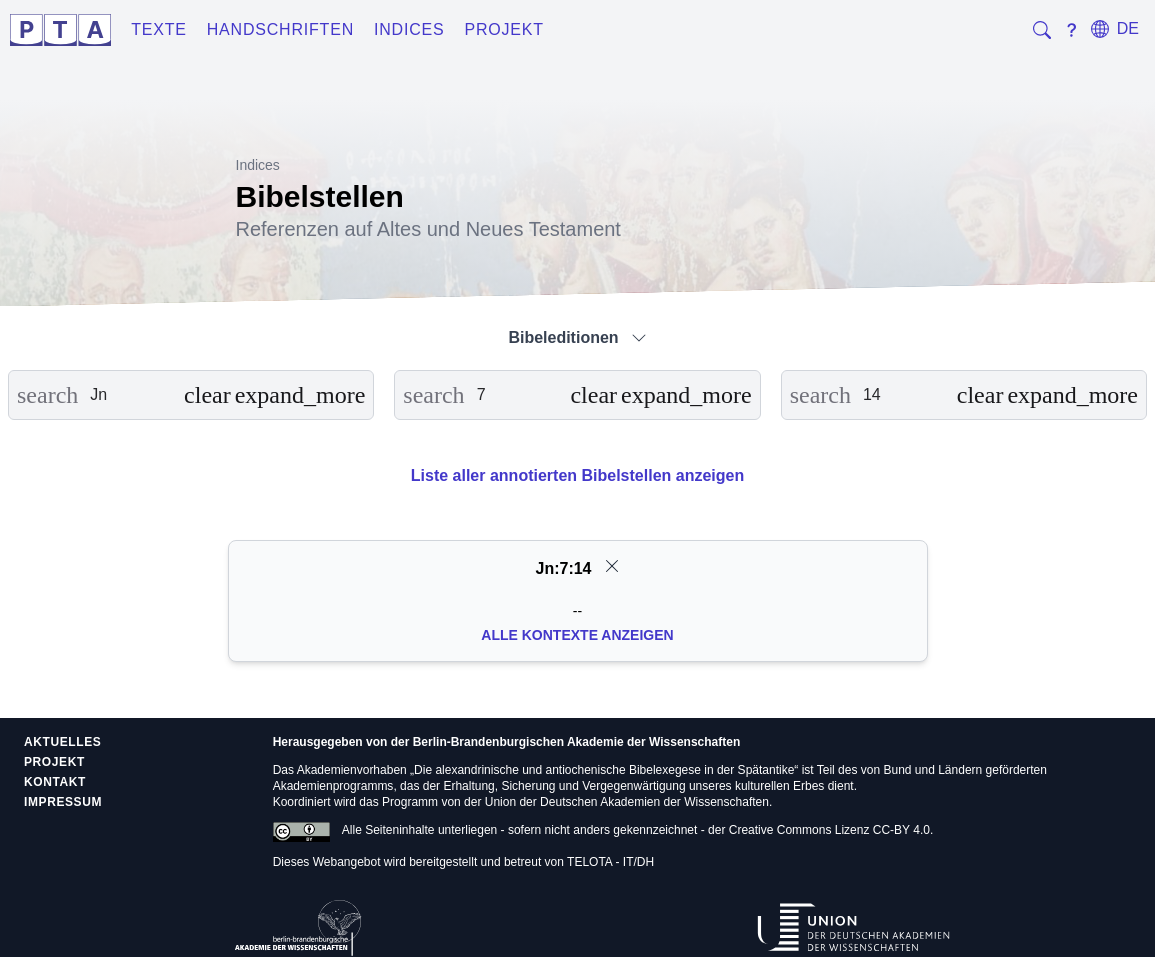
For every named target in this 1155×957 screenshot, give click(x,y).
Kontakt (55, 782)
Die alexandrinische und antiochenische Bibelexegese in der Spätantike (604, 770)
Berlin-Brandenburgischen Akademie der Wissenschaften (577, 742)
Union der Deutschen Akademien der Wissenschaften (627, 802)
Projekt (504, 29)
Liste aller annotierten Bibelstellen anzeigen (577, 475)
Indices (409, 29)
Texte (159, 29)
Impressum (63, 802)
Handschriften (280, 29)
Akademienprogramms (333, 786)
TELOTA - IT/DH (610, 862)
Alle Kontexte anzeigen (577, 635)
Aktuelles (62, 742)
